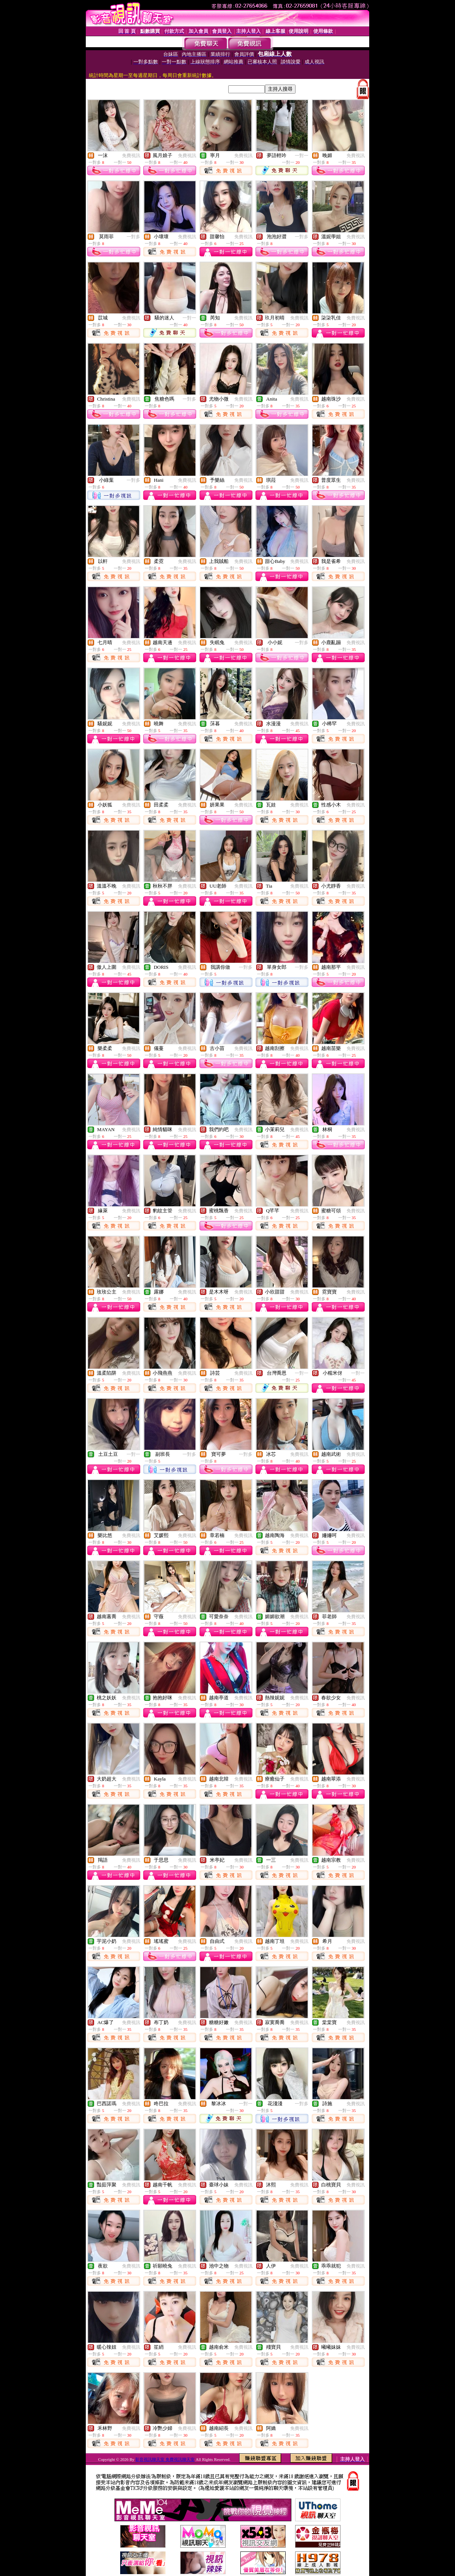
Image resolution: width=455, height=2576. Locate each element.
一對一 (301, 155)
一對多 (133, 236)
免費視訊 (131, 155)
